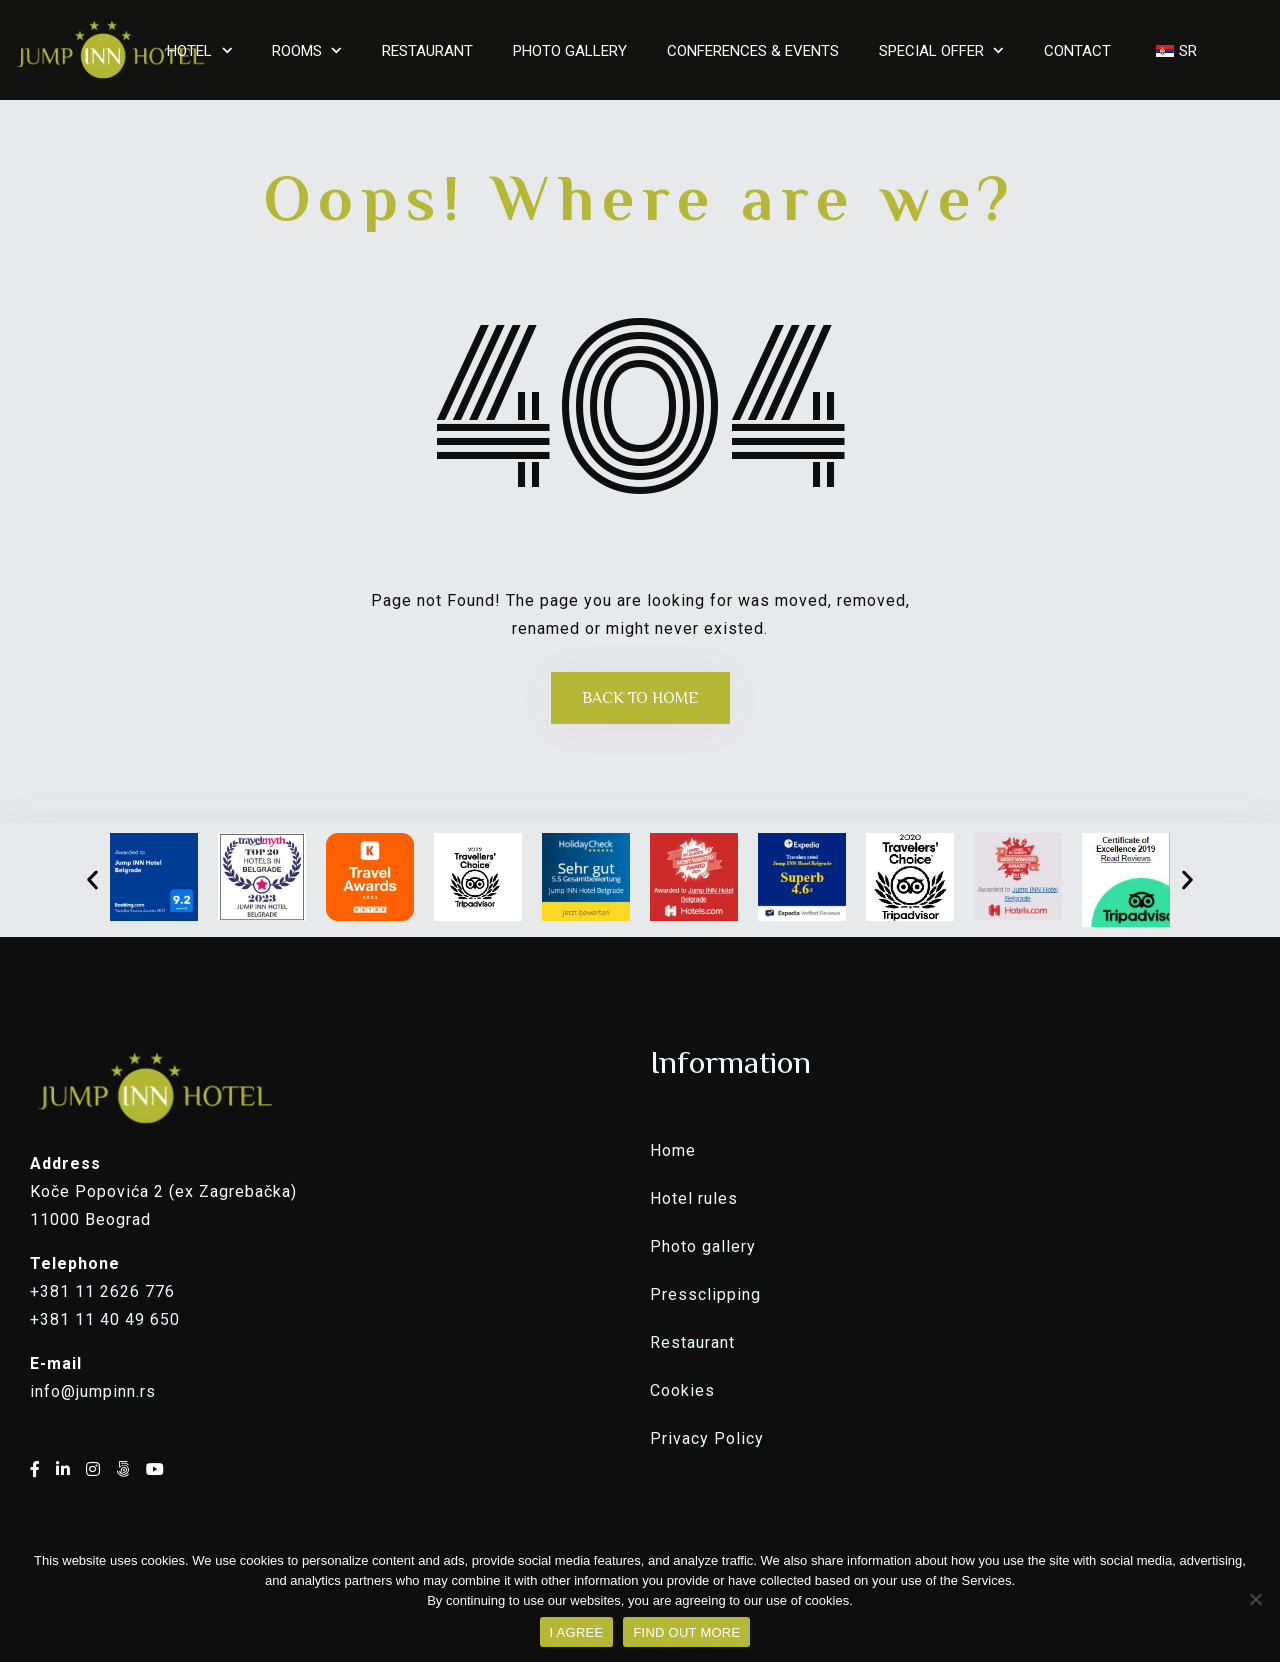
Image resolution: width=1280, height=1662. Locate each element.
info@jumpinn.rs (93, 1391)
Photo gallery (703, 1246)
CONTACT (1077, 51)
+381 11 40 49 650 (105, 1319)
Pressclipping (705, 1294)
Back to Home (640, 698)
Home (673, 1150)
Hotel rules (694, 1198)
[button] (92, 879)
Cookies (682, 1390)
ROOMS (297, 51)
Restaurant (692, 1342)
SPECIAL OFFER (931, 51)
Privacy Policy (707, 1438)
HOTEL (189, 51)
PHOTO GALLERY (570, 51)
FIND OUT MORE (686, 1632)
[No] (1255, 1599)
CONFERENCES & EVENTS (753, 51)
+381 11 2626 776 (102, 1291)
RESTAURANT (427, 51)
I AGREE (577, 1632)
